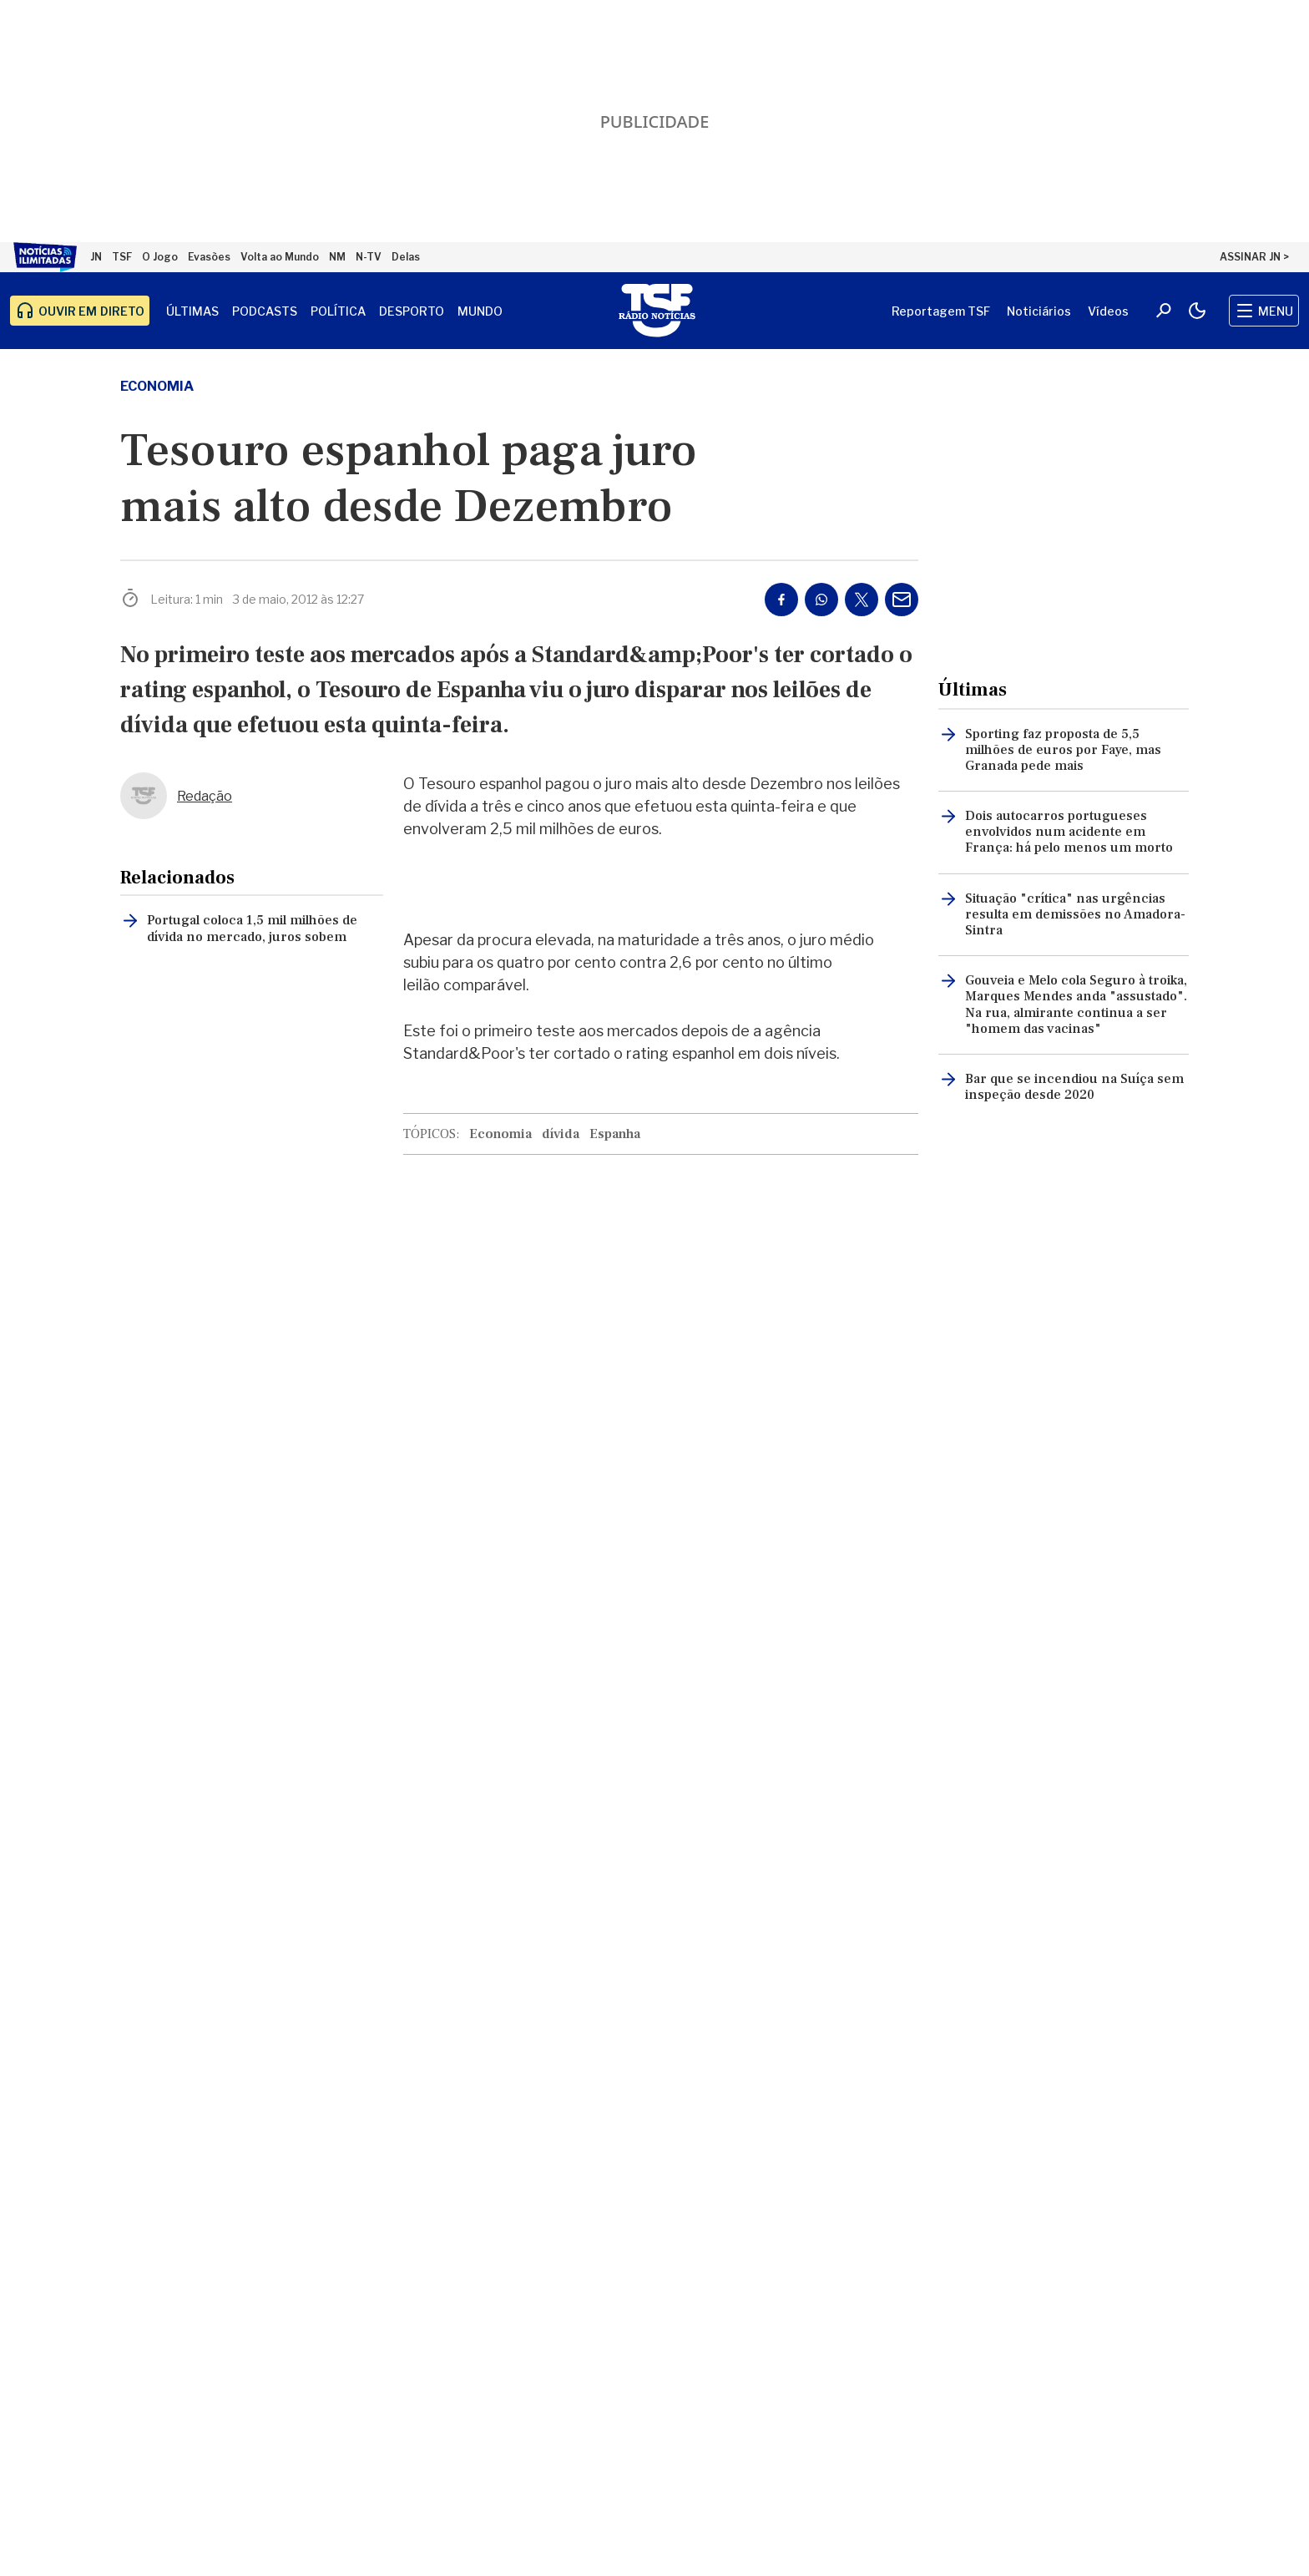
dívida (560, 1134)
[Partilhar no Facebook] (781, 599)
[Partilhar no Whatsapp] (821, 599)
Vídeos (1108, 311)
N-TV (369, 257)
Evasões (209, 257)
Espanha (614, 1134)
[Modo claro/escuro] (1197, 311)
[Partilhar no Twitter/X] (861, 599)
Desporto (411, 311)
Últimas (192, 311)
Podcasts (264, 311)
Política (338, 311)
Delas (406, 257)
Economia (157, 386)
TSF (122, 257)
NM (337, 257)
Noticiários (1039, 311)
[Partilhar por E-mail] (901, 599)
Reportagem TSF (941, 311)
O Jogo (160, 257)
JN (96, 257)
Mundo (480, 311)
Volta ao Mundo (279, 257)
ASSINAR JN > (1254, 257)
